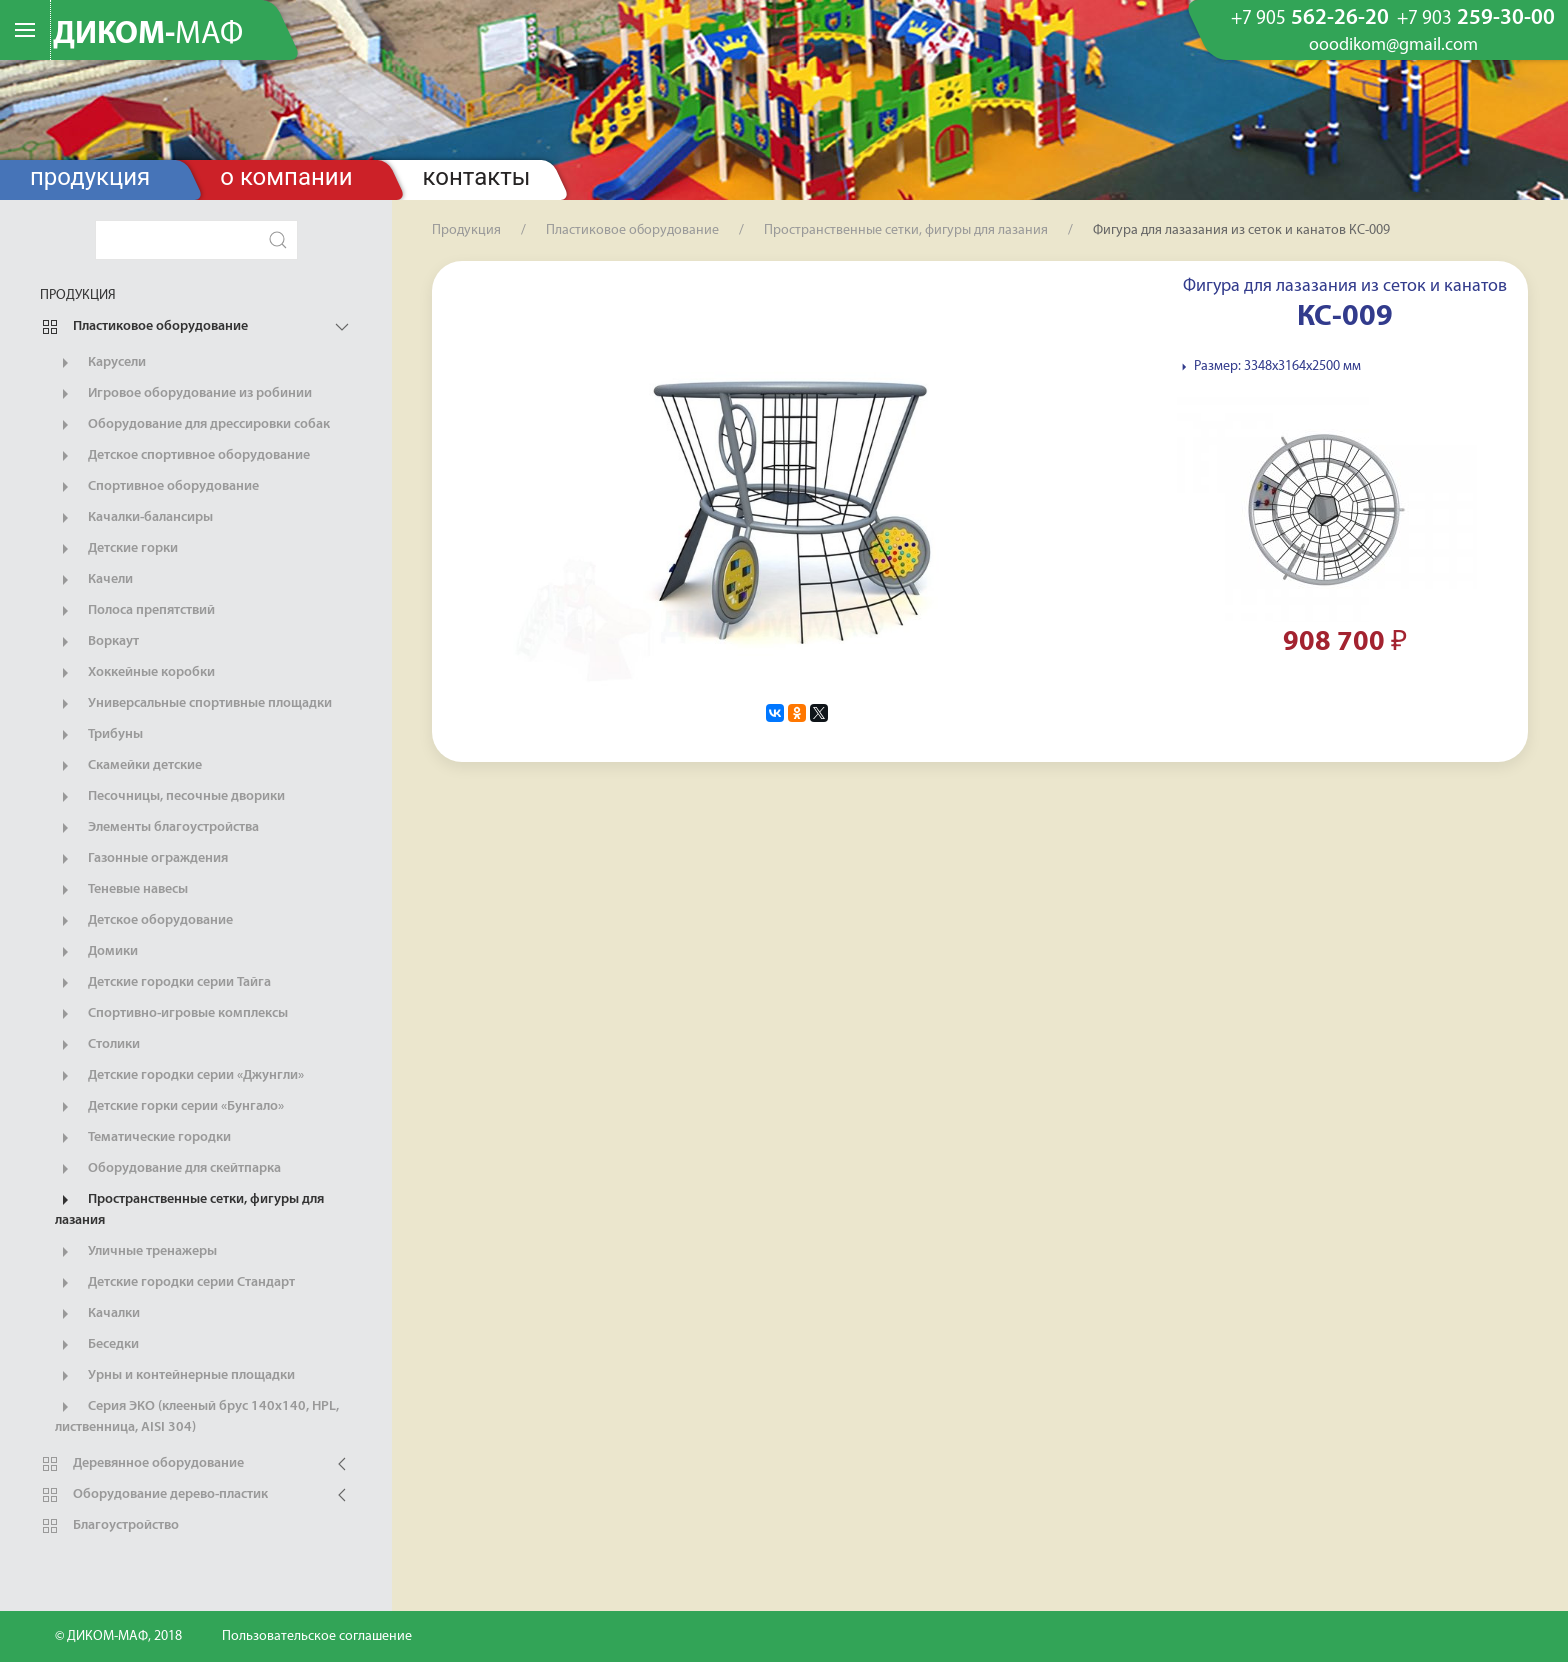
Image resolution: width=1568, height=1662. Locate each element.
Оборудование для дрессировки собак (192, 425)
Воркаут (97, 642)
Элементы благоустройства (157, 828)
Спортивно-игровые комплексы (171, 1014)
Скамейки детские (128, 766)
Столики (97, 1045)
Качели (94, 580)
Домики (96, 952)
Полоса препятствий (135, 611)
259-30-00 (1476, 19)
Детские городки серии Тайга (163, 983)
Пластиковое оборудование (144, 327)
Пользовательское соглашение (317, 1636)
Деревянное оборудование (142, 1464)
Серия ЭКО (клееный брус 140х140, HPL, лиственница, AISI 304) (197, 1416)
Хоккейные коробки (135, 673)
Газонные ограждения (141, 859)
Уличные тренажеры (136, 1252)
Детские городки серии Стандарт (175, 1283)
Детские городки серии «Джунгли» (179, 1076)
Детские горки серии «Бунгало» (169, 1107)
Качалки (97, 1314)
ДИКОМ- (148, 35)
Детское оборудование (144, 921)
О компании (286, 177)
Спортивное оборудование (157, 487)
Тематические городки (143, 1138)
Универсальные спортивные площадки (193, 704)
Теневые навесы (121, 890)
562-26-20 (1310, 19)
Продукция (90, 177)
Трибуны (99, 735)
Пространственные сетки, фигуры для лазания (189, 1209)
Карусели (100, 363)
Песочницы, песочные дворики (170, 797)
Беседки (97, 1345)
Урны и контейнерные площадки (175, 1376)
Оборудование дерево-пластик (154, 1495)
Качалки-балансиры (134, 518)
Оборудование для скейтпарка (168, 1169)
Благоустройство (109, 1526)
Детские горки (116, 549)
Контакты (477, 177)
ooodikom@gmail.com (1393, 46)
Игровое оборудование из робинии (183, 394)
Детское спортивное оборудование (182, 456)
